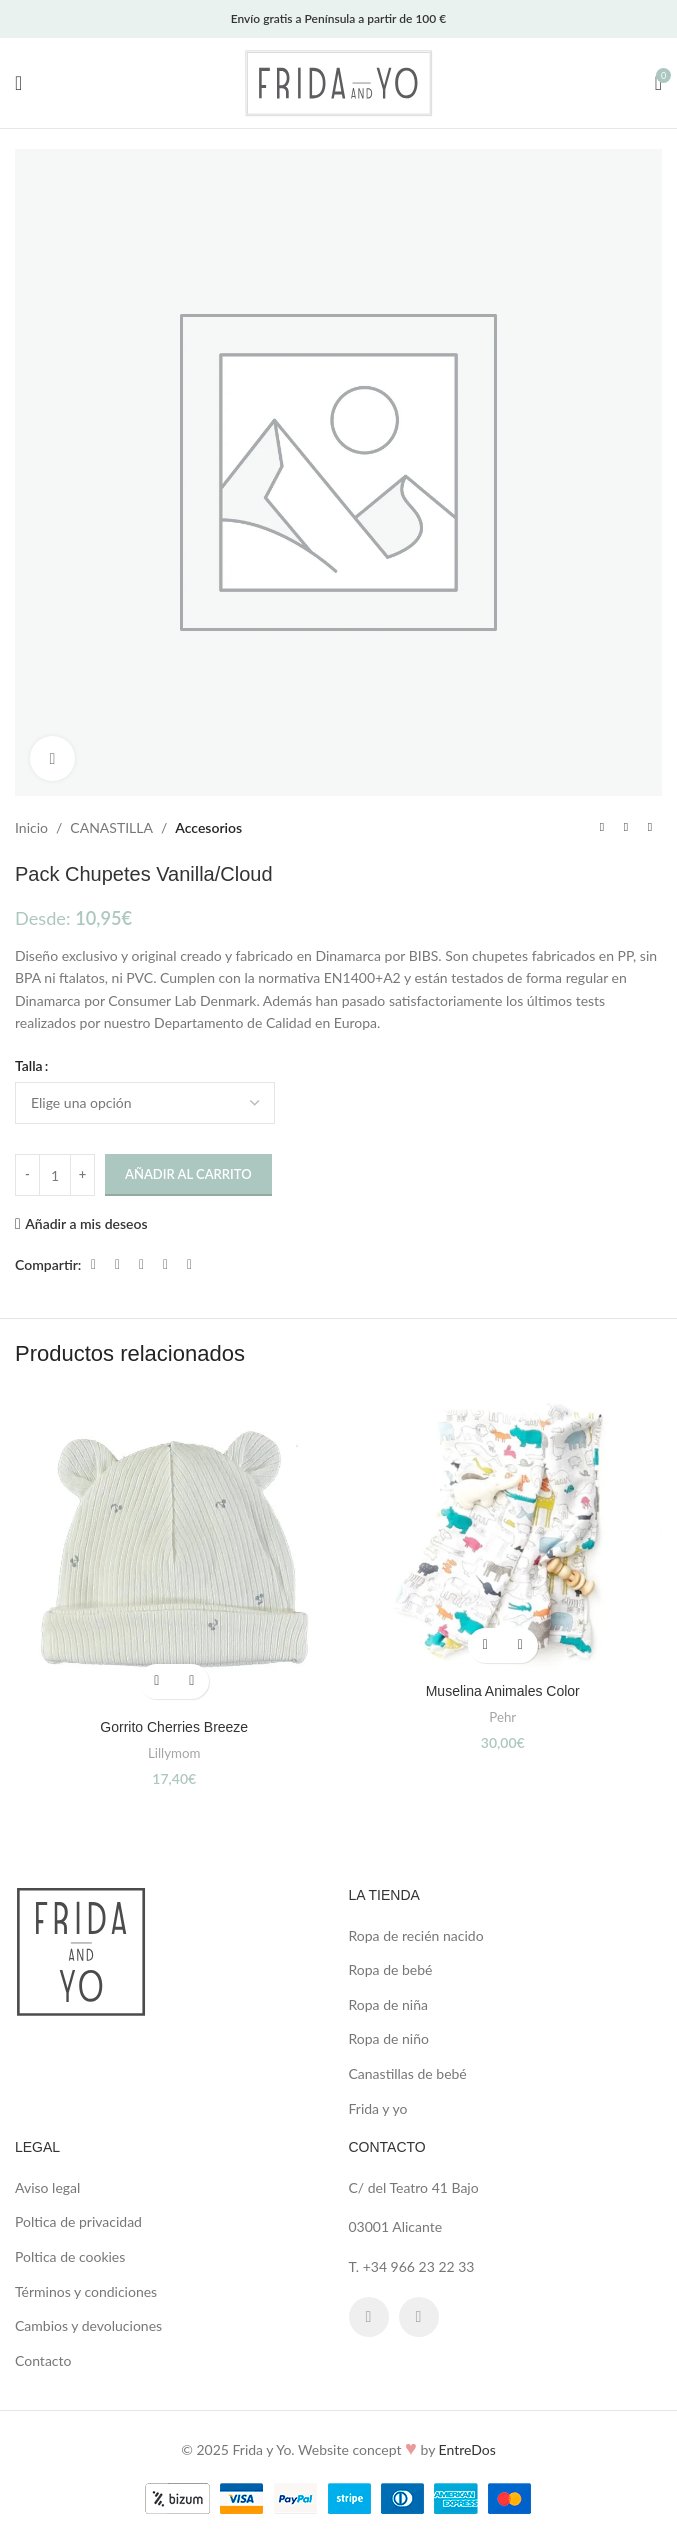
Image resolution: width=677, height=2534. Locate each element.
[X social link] (117, 1264)
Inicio (31, 827)
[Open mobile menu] (18, 83)
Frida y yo (378, 2108)
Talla (29, 1065)
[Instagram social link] (419, 2317)
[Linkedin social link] (165, 1264)
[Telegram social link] (189, 1264)
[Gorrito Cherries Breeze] (174, 1549)
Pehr (502, 1717)
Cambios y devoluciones (88, 2325)
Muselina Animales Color (503, 1691)
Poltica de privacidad (78, 2221)
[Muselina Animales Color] (503, 1531)
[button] (156, 1681)
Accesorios (208, 827)
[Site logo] (339, 81)
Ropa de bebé (391, 1969)
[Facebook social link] (93, 1264)
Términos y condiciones (86, 2291)
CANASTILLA (111, 827)
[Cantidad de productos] (55, 1175)
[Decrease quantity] (27, 1175)
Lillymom (174, 1753)
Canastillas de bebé (408, 2073)
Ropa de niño (389, 2038)
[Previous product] (602, 828)
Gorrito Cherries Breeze (174, 1727)
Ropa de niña (388, 2004)
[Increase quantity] (82, 1175)
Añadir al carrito (188, 1174)
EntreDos (467, 2449)
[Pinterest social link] (141, 1264)
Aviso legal (47, 2187)
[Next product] (650, 828)
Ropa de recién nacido (416, 1935)
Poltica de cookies (70, 2256)
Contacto (43, 2360)
